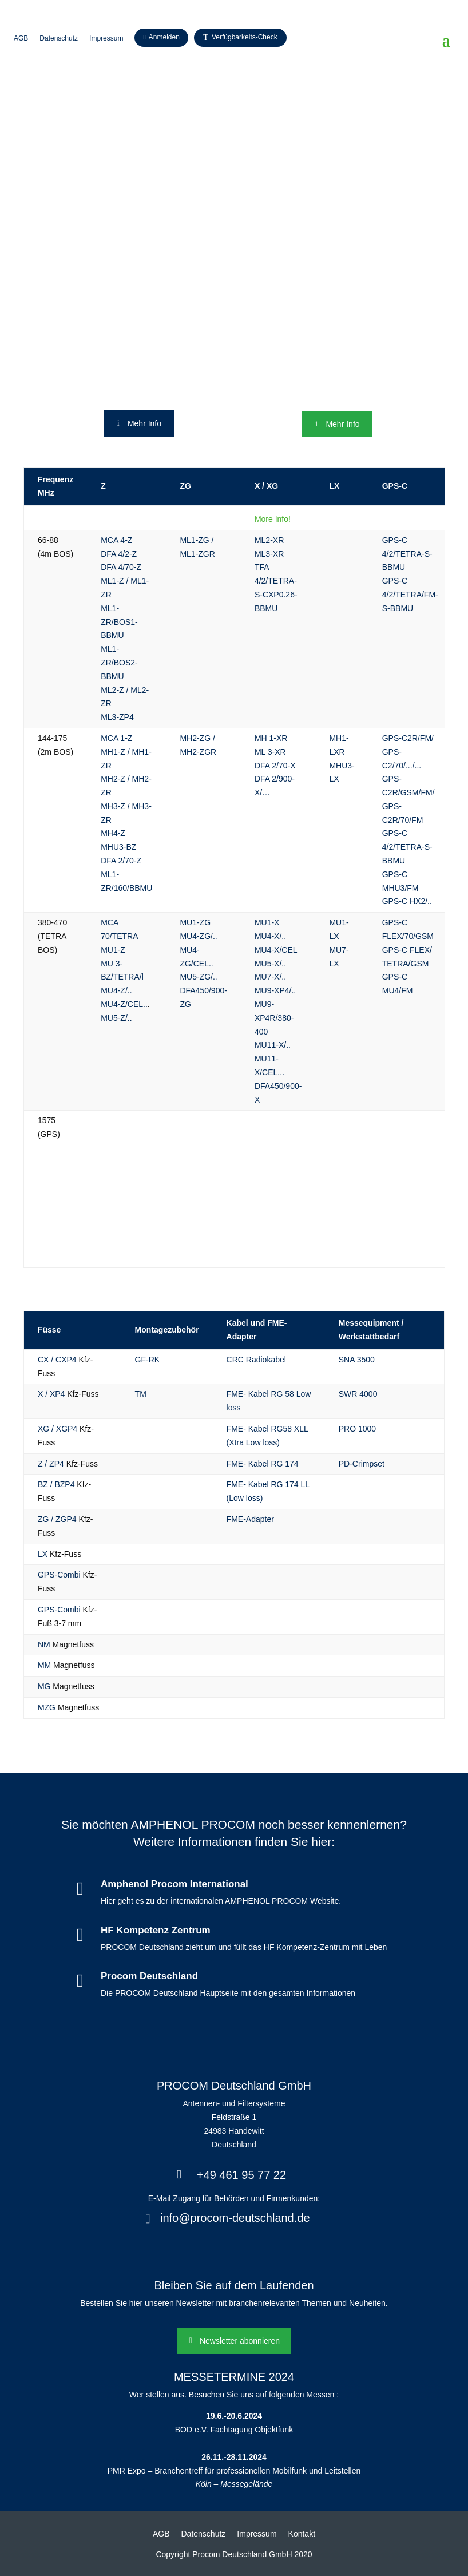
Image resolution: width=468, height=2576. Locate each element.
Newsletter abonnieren (240, 2340)
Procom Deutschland (149, 1976)
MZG (46, 1707)
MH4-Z (113, 833)
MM (44, 1665)
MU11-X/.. (273, 1044)
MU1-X (267, 922)
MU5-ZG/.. (198, 976)
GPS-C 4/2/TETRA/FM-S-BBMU (410, 594)
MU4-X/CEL (276, 949)
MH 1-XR (271, 738)
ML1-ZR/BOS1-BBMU (119, 622)
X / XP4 (51, 1393)
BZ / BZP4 (56, 1484)
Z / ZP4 (51, 1463)
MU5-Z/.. (116, 1018)
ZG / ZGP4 (57, 1519)
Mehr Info (144, 423)
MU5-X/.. (270, 963)
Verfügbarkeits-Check (244, 37)
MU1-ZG (195, 922)
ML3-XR (269, 553)
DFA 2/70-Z (121, 860)
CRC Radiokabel (256, 1359)
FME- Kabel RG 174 (263, 1463)
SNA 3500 (357, 1359)
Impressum (106, 38)
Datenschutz (58, 38)
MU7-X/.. (270, 976)
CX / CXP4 (57, 1359)
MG (44, 1686)
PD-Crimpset (361, 1463)
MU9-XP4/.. (275, 990)
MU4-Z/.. (116, 990)
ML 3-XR (270, 751)
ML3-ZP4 (117, 717)
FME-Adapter (250, 1519)
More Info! (273, 519)
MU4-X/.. (270, 936)
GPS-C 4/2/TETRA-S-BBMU (407, 554)
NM (44, 1644)
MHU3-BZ (118, 846)
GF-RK (147, 1359)
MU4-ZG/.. (198, 936)
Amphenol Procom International (174, 1884)
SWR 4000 (358, 1393)
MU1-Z (113, 949)
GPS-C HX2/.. (407, 901)
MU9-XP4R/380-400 (274, 1018)
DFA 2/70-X (275, 765)
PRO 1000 (357, 1428)
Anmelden (164, 37)
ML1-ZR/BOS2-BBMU (119, 662)
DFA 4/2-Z (119, 553)
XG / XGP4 (57, 1428)
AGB (21, 38)
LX (42, 1554)
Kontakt (301, 2534)
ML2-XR (269, 540)
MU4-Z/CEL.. (124, 1004)
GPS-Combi (59, 1574)
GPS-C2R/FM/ (408, 738)
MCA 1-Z (116, 738)
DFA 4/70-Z (121, 567)
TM (140, 1393)
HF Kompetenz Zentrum (156, 1930)
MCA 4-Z (116, 540)
